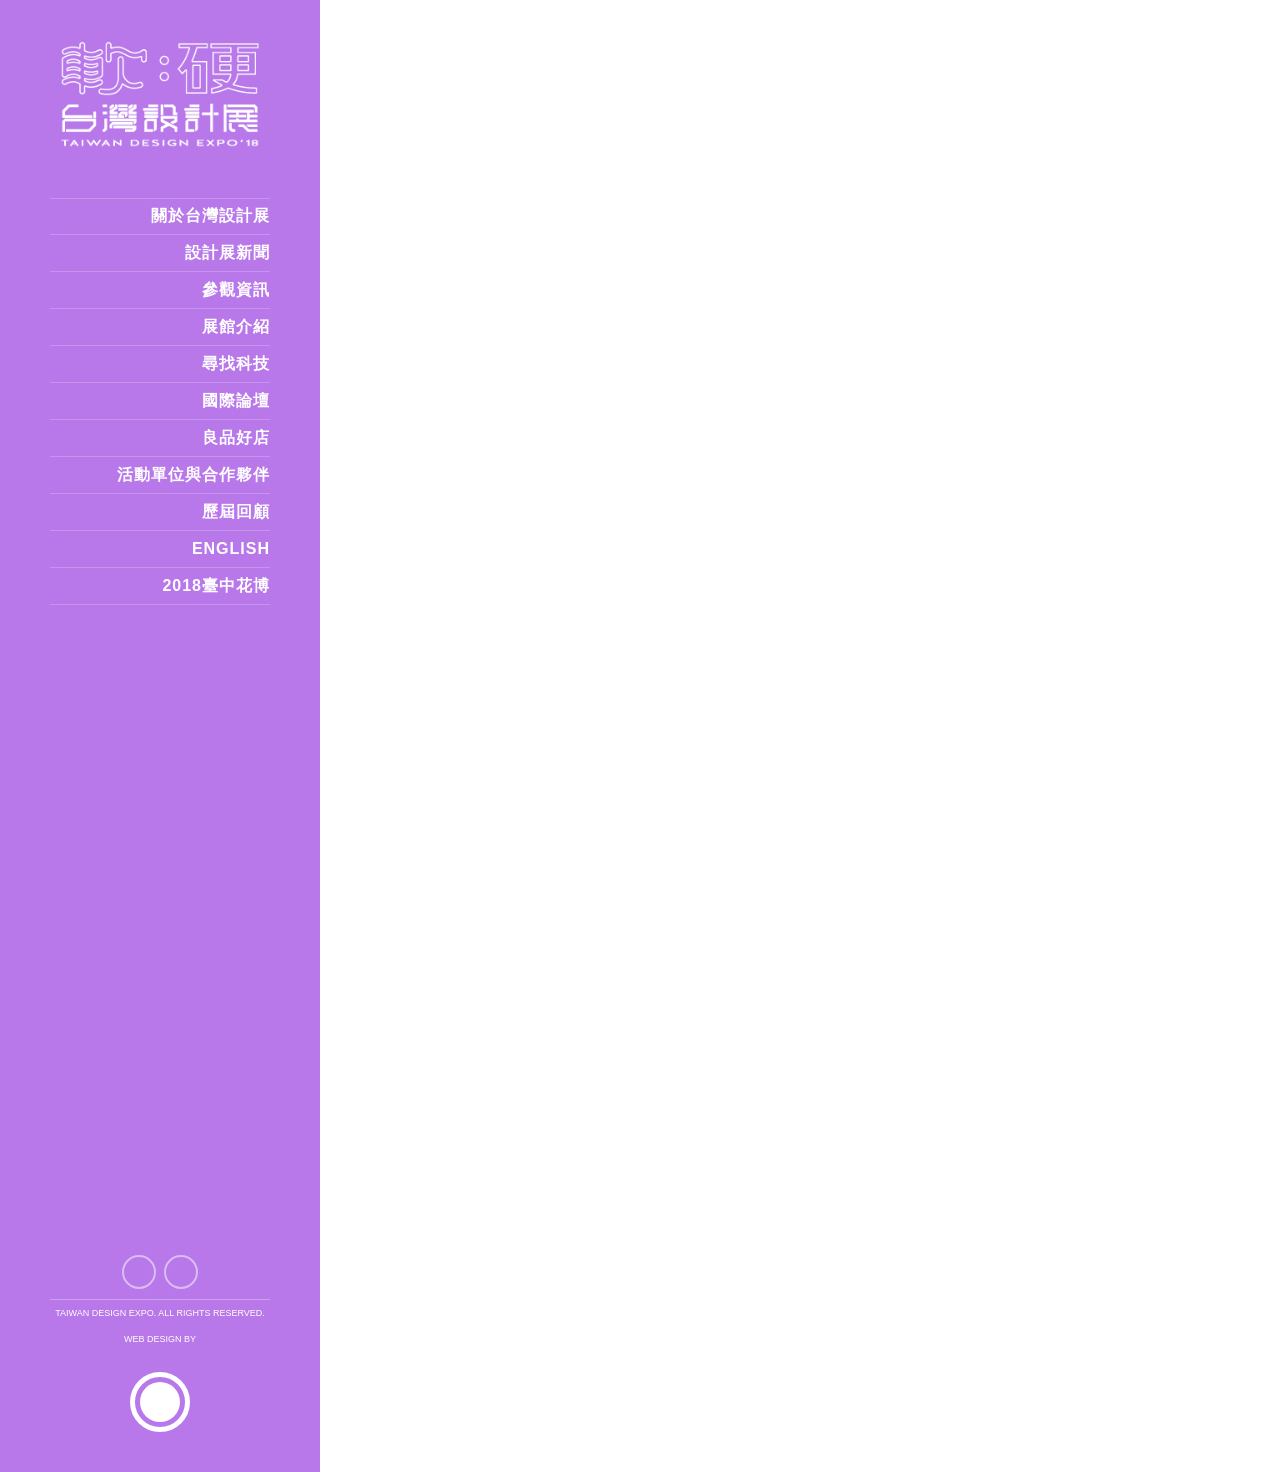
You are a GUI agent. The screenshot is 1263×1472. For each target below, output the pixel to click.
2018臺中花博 (216, 585)
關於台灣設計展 (210, 215)
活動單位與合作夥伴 (193, 474)
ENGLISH (231, 548)
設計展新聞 (227, 252)
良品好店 (236, 437)
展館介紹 (236, 326)
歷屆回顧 (236, 511)
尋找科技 (236, 363)
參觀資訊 (236, 289)
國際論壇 (236, 400)
